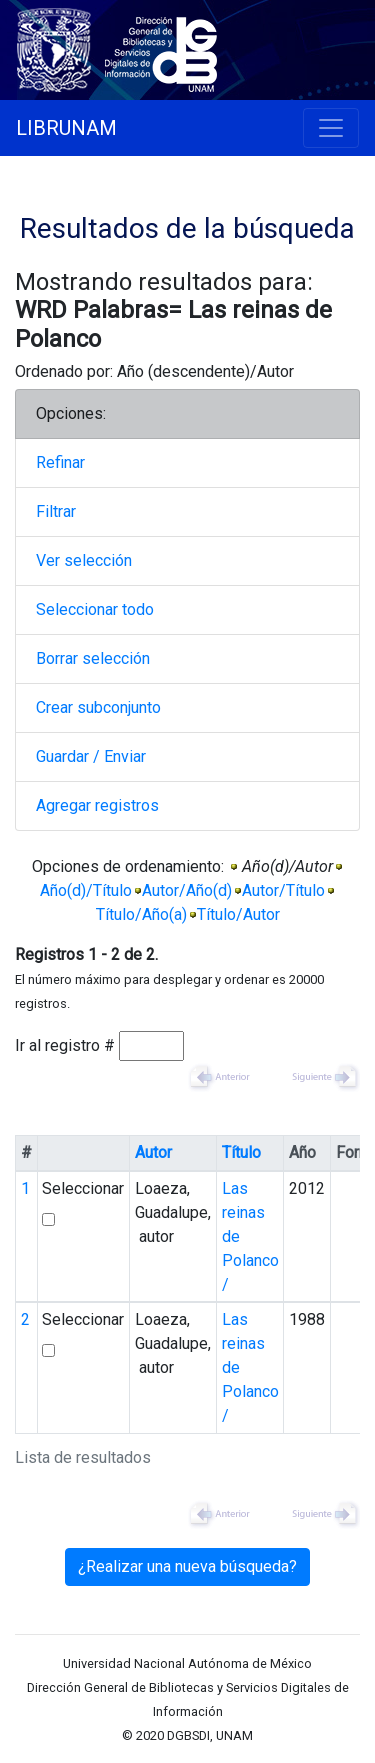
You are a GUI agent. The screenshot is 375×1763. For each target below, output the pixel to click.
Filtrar (56, 511)
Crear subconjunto (98, 707)
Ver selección (84, 560)
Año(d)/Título (86, 890)
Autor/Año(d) (187, 890)
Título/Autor (238, 914)
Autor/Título (283, 890)
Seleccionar (83, 1188)
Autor (153, 1152)
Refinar (60, 462)
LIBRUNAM (66, 128)
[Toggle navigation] (331, 128)
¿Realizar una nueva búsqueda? (187, 1566)
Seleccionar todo (95, 609)
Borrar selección (93, 658)
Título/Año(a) (141, 914)
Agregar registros (97, 805)
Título (241, 1152)
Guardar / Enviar (91, 756)
